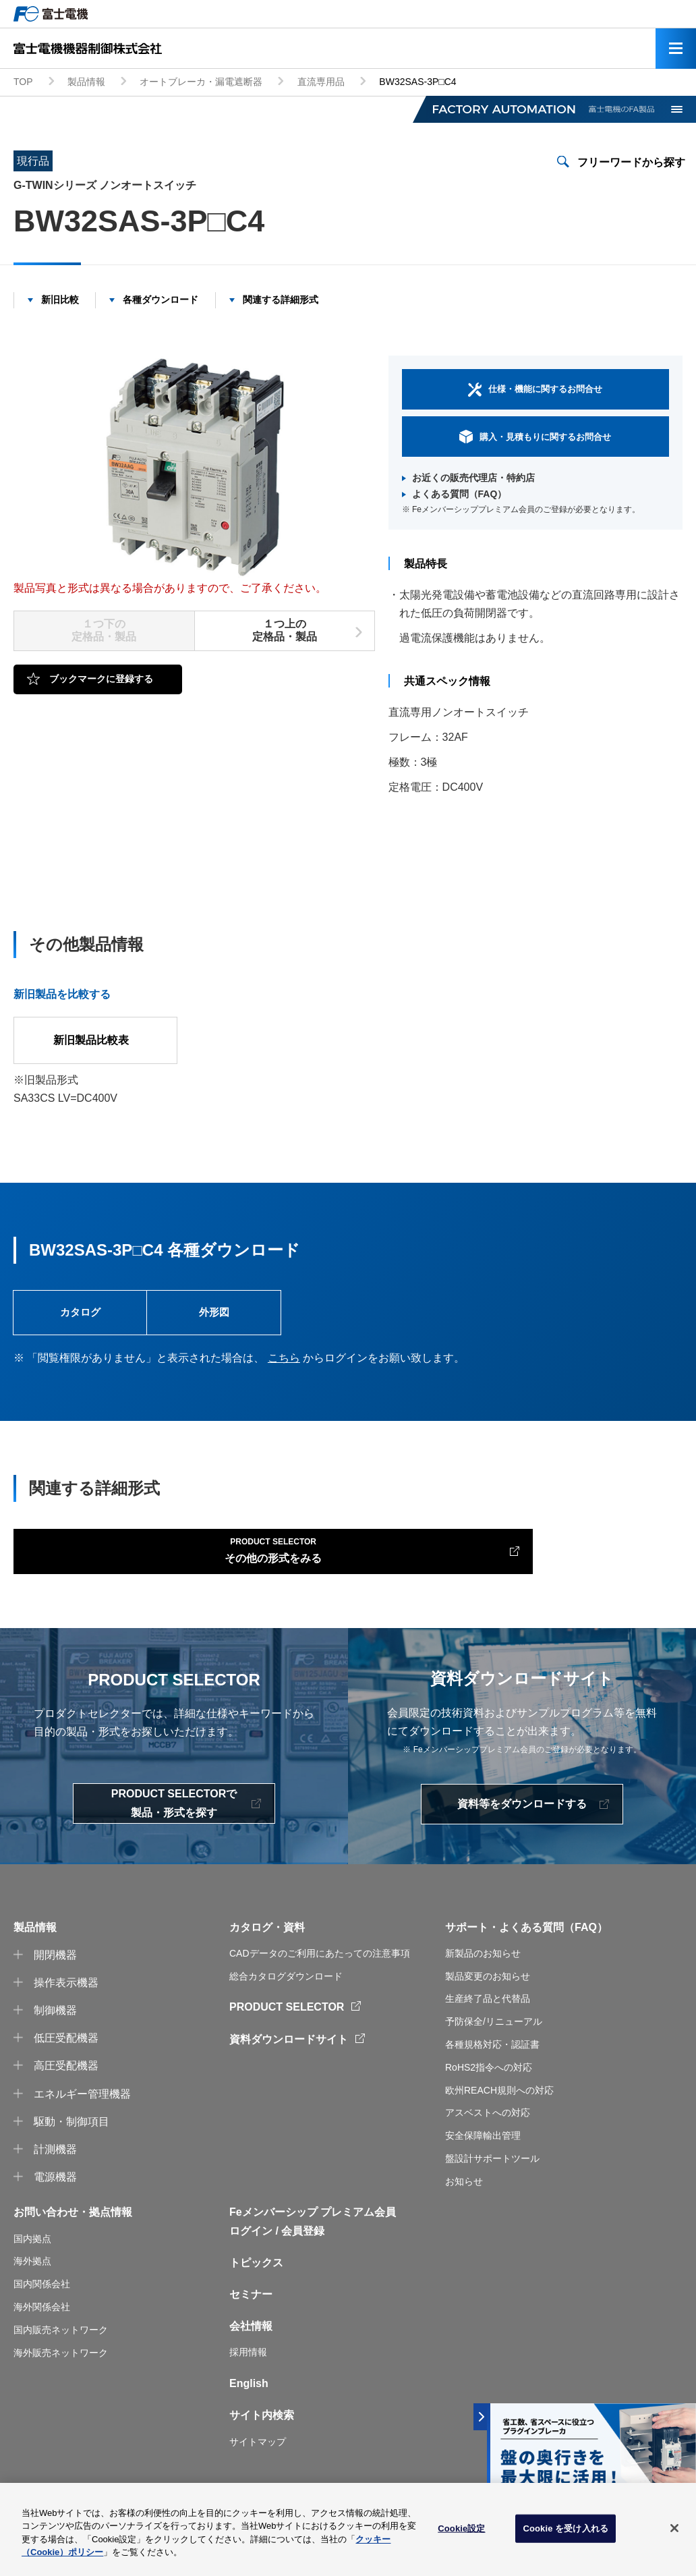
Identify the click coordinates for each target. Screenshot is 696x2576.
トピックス (256, 2281)
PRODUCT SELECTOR (286, 2025)
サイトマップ (257, 2459)
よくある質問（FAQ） (459, 493)
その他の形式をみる (124, 1562)
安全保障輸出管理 (483, 2153)
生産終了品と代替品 (487, 2016)
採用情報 (248, 2370)
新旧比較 (60, 299)
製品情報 (86, 81)
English (248, 2401)
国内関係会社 (41, 2302)
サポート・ (472, 1945)
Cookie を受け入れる (565, 2533)
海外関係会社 (41, 2325)
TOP (23, 81)
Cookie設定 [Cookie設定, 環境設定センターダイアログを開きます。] (461, 2533)
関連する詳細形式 (280, 299)
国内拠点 (32, 2256)
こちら (284, 1366)
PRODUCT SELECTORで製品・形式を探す (174, 1821)
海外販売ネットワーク (60, 2370)
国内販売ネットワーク (60, 2348)
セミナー (250, 2312)
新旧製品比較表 (96, 1040)
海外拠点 (32, 2279)
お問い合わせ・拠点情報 (72, 2230)
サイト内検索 (261, 2433)
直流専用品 (321, 81)
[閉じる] (674, 2533)
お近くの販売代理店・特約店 (473, 477)
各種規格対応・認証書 (492, 2062)
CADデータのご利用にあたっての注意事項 (319, 1970)
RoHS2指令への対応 (488, 2084)
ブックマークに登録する (101, 678)
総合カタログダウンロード (286, 1993)
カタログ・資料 (267, 1945)
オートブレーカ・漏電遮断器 (201, 81)
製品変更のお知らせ (487, 1993)
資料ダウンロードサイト (288, 2057)
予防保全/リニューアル (493, 2039)
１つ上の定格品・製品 (284, 630)
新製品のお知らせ (483, 1970)
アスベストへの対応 (487, 2130)
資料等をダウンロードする (522, 1822)
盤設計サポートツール (492, 2176)
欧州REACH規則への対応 (499, 2107)
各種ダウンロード (160, 299)
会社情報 (250, 2344)
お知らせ (464, 2198)
